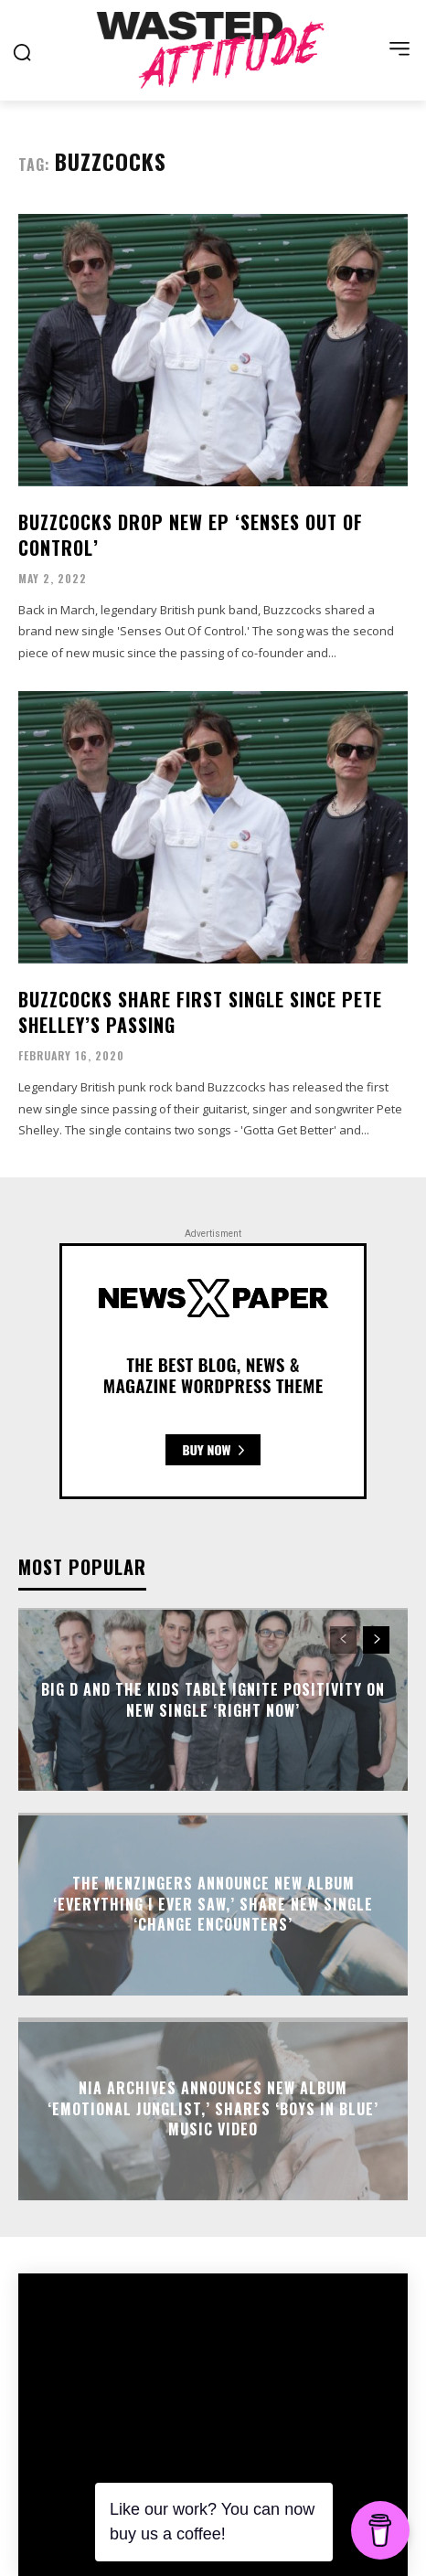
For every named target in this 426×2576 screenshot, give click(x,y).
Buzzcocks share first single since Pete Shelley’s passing (200, 1011)
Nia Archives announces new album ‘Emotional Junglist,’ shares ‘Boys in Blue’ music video (213, 2109)
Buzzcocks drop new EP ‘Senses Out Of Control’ (190, 534)
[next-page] (376, 1640)
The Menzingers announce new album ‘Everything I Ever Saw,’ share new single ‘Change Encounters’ (213, 1904)
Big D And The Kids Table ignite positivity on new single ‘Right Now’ (213, 1699)
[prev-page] (343, 1640)
